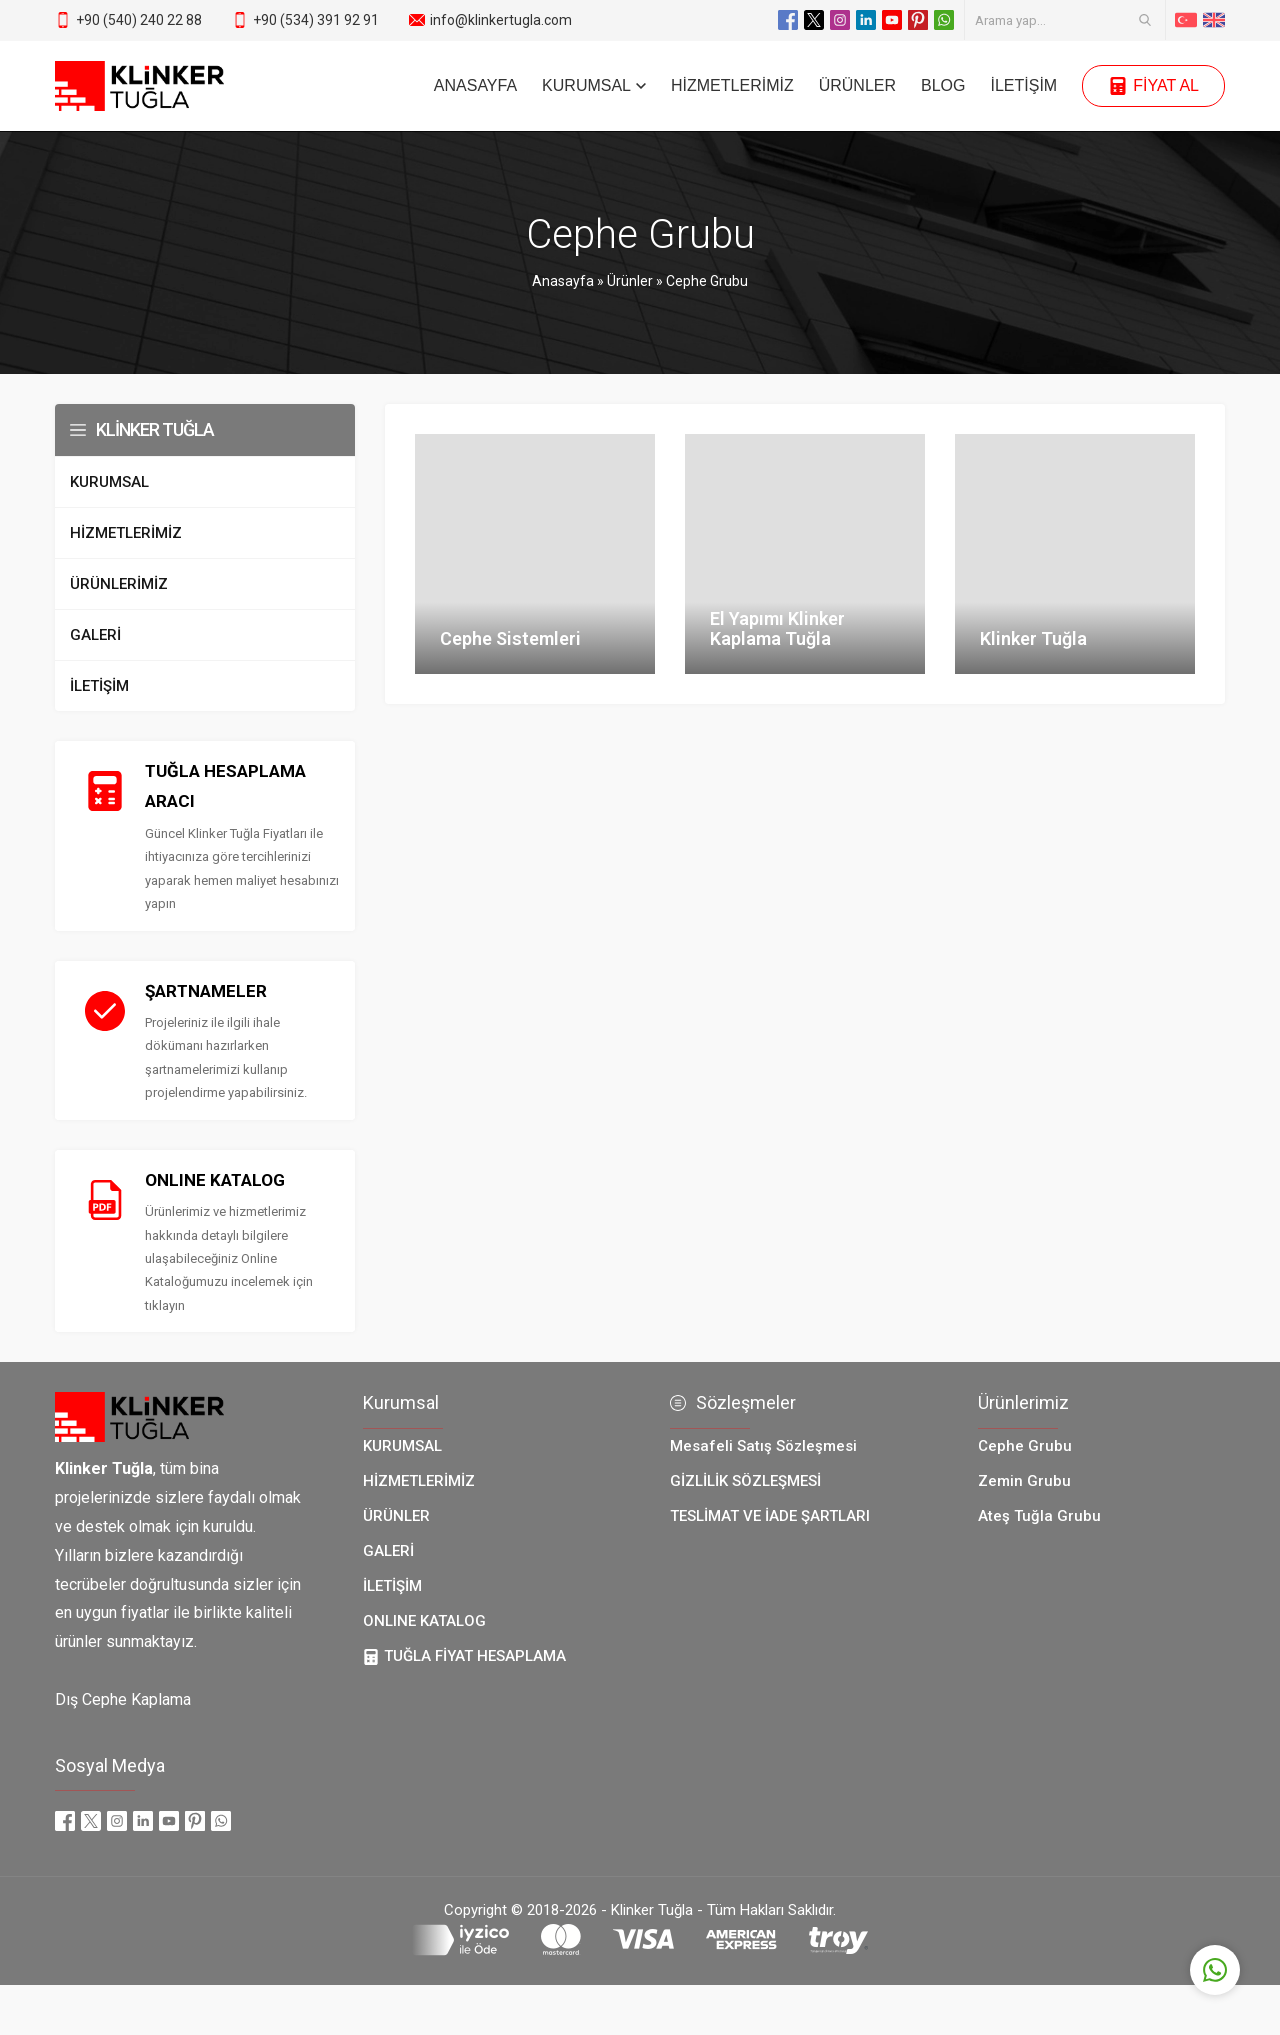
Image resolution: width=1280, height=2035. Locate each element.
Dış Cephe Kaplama (123, 1699)
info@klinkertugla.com (501, 20)
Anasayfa (563, 281)
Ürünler (630, 281)
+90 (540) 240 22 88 (139, 20)
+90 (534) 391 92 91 (316, 20)
